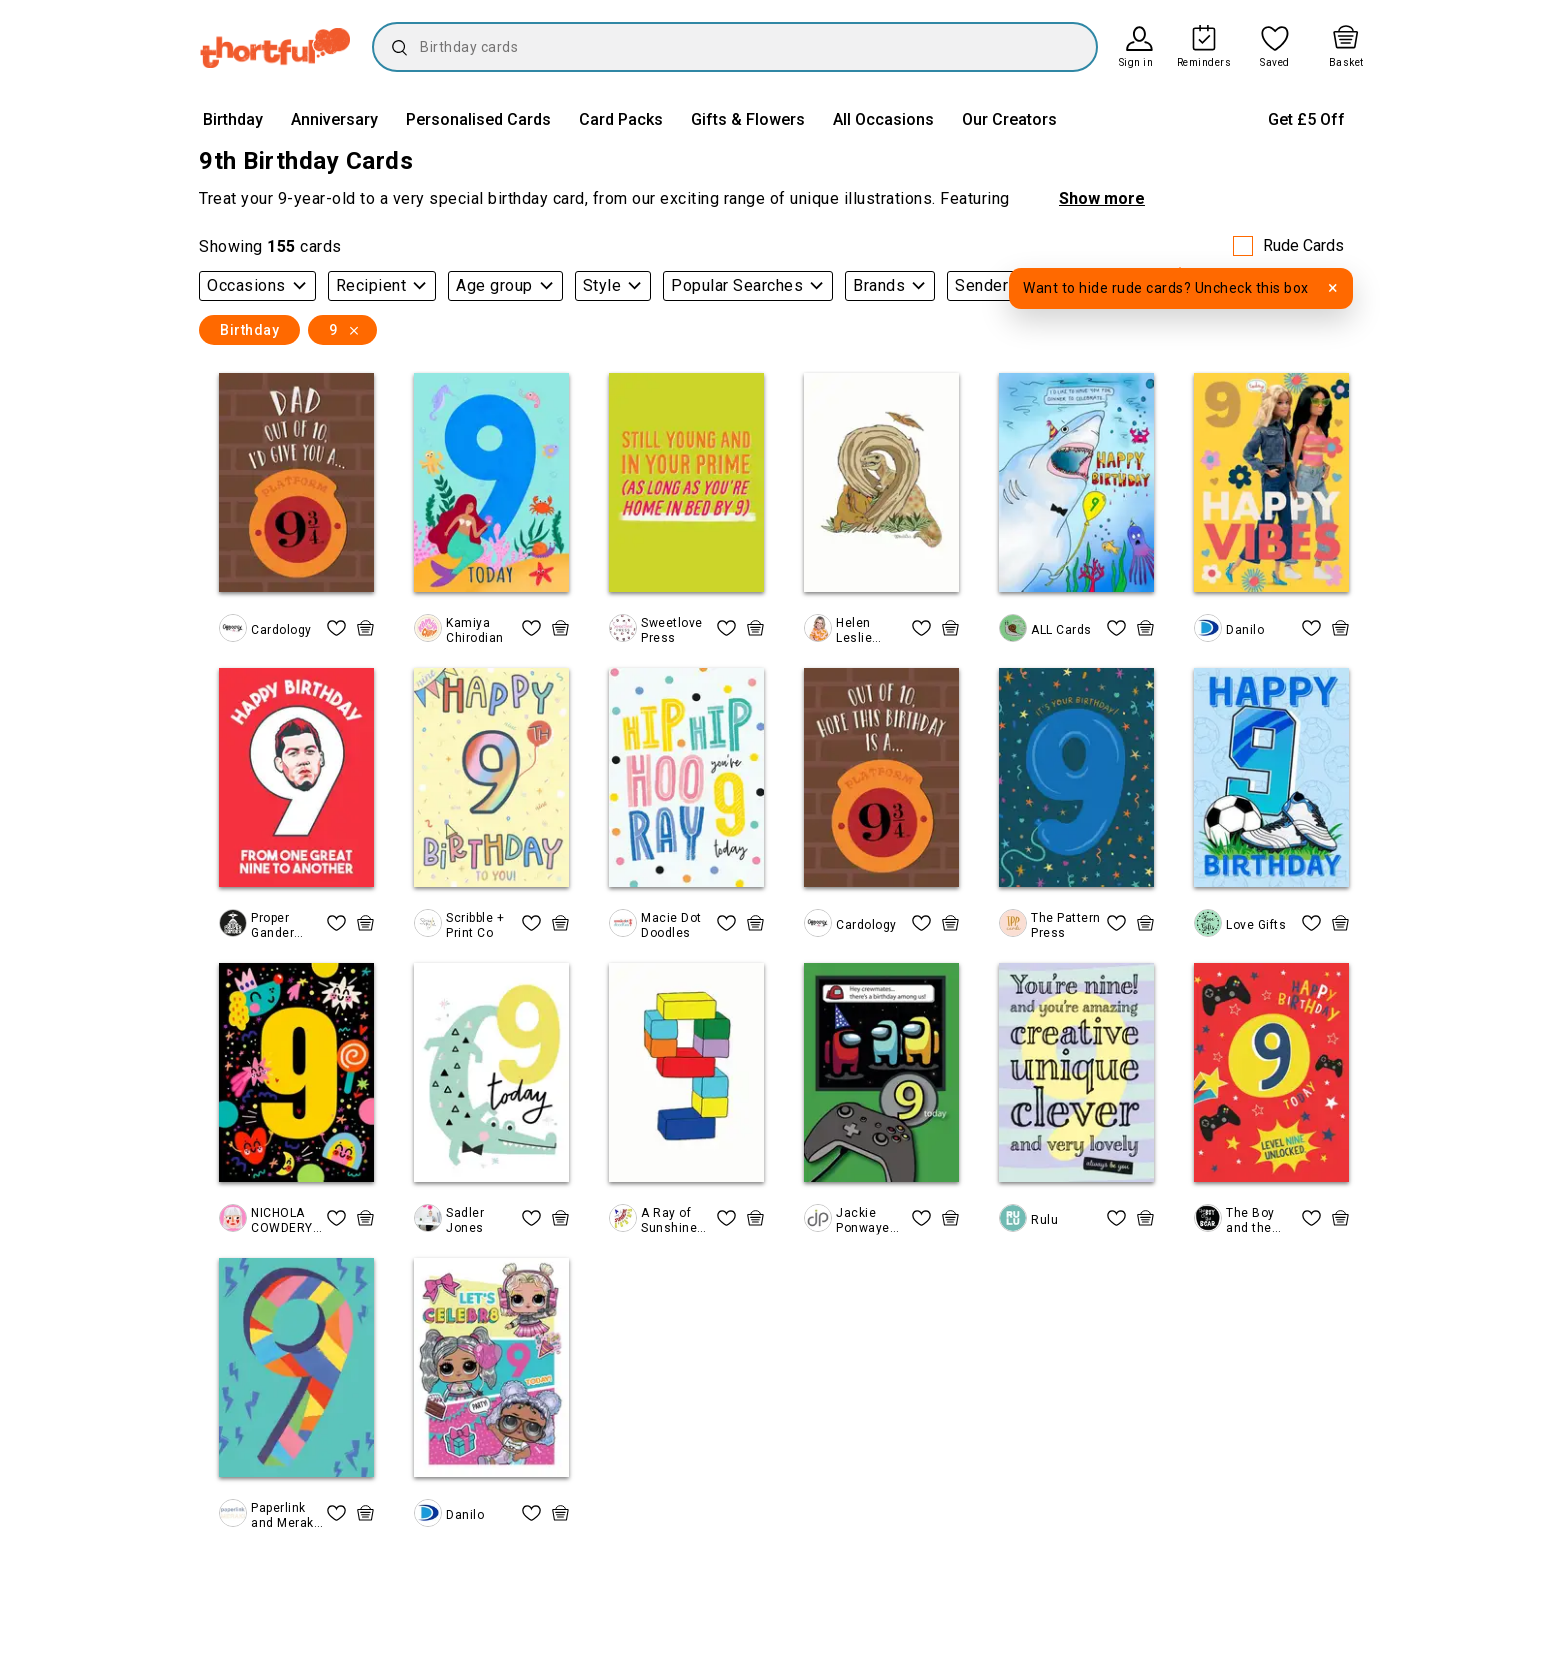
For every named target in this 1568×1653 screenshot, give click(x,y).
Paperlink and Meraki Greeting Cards (284, 1515)
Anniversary (334, 119)
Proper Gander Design (272, 925)
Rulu (1044, 1220)
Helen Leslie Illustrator (865, 630)
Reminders (1204, 63)
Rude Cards (1303, 245)
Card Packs (621, 119)
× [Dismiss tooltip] (1333, 287)
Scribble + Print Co (475, 925)
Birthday (233, 119)
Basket (1346, 63)
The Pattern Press (1066, 925)
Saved (1275, 63)
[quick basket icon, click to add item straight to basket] (365, 628)
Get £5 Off (1306, 119)
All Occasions (883, 119)
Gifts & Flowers (748, 119)
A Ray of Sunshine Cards (669, 1220)
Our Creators (1009, 119)
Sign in (1136, 63)
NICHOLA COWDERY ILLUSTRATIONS (284, 1220)
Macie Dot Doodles (671, 925)
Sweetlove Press (672, 630)
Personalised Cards (478, 119)
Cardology (281, 630)
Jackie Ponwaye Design (863, 1220)
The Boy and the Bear (1250, 1220)
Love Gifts (1256, 925)
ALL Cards (1061, 630)
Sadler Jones (465, 1220)
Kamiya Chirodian (475, 630)
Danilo (1245, 630)
